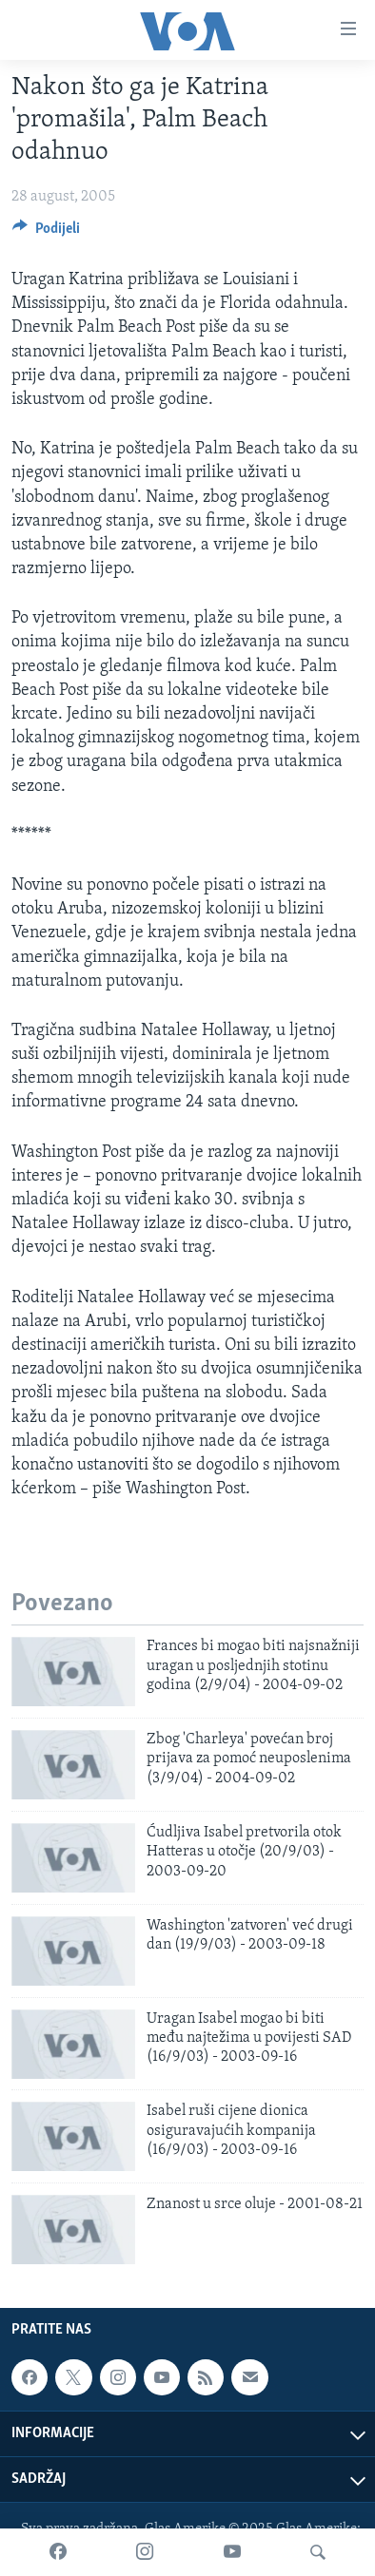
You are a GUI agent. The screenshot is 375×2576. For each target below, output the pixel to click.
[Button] (46, 233)
